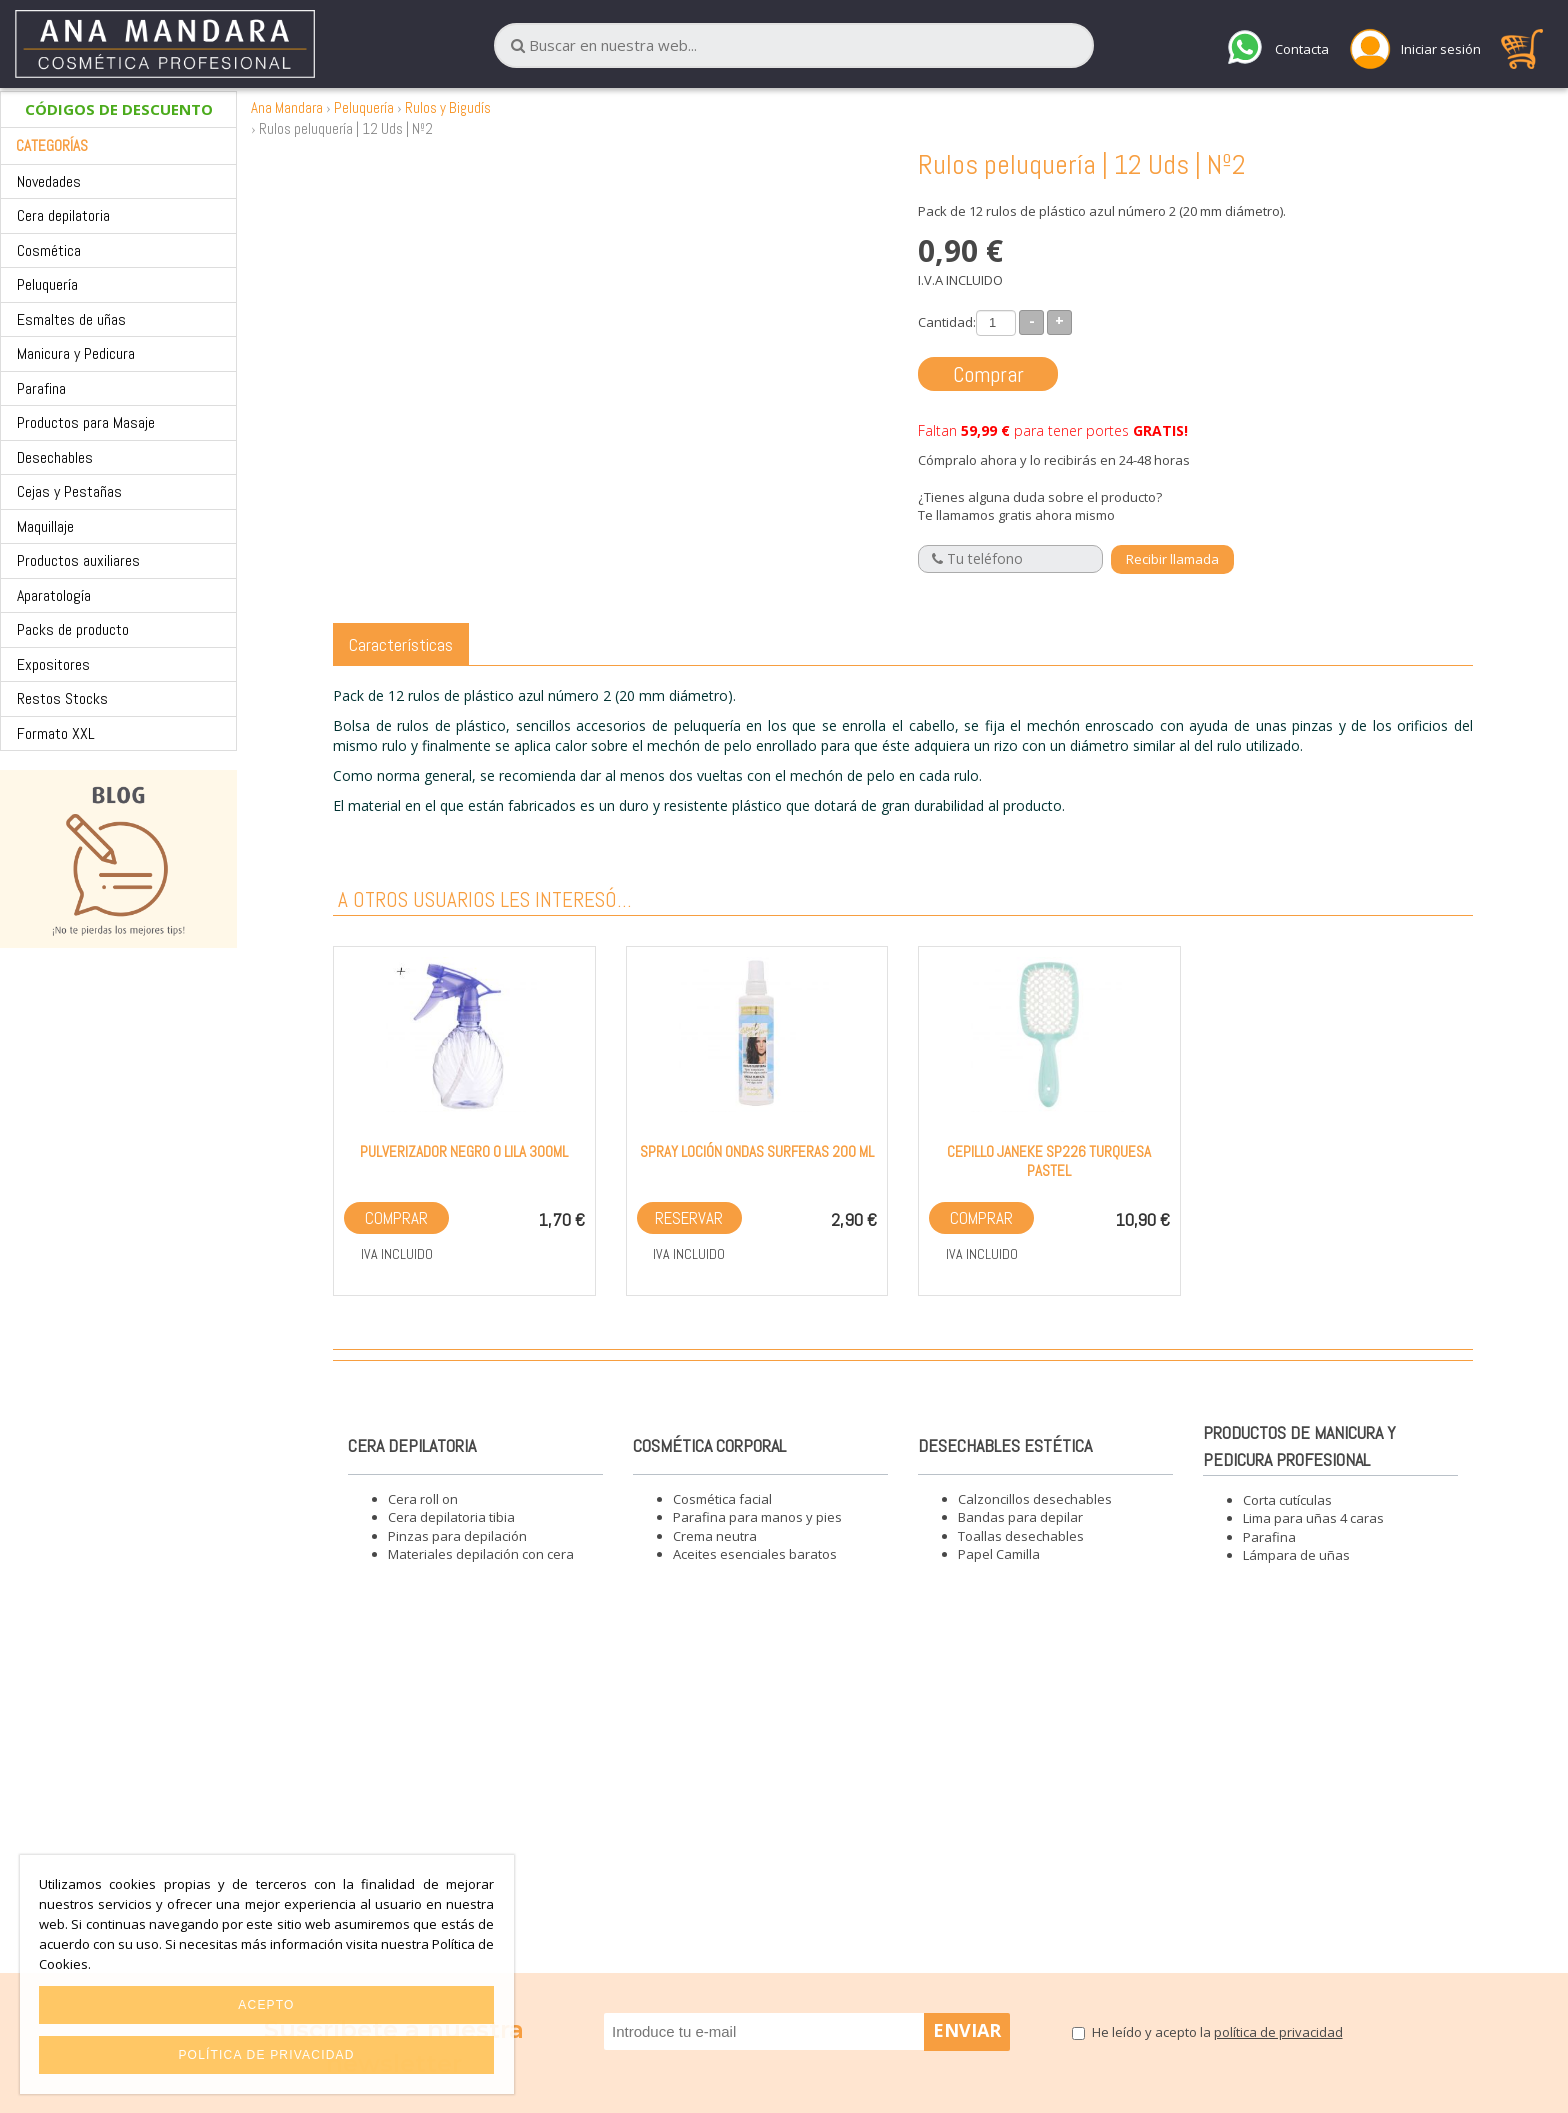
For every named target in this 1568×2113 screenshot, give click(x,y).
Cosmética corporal (709, 1445)
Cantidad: (947, 322)
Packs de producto (73, 629)
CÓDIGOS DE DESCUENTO (119, 109)
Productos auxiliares (78, 560)
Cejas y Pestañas (69, 491)
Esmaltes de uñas (71, 319)
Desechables (55, 457)
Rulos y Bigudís (448, 107)
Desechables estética (1005, 1445)
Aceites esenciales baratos (755, 1554)
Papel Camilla (999, 1554)
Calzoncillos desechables (1035, 1499)
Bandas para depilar (1020, 1517)
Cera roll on (423, 1499)
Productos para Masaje (86, 422)
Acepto (266, 2005)
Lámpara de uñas (1296, 1555)
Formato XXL (56, 733)
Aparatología (54, 595)
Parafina (41, 388)
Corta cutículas (1287, 1500)
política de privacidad (1278, 2032)
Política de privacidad (266, 2055)
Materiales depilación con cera (481, 1554)
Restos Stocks (62, 698)
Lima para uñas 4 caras (1313, 1518)
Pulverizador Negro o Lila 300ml (464, 1151)
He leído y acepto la (1217, 2032)
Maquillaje (45, 526)
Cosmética (49, 250)
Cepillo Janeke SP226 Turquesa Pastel (1049, 1161)
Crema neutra (715, 1536)
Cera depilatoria (63, 215)
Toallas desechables (1021, 1536)
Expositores (53, 664)
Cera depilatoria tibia (451, 1517)
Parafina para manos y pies (757, 1517)
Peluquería (47, 284)
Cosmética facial (722, 1499)
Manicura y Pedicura (76, 353)
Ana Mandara (287, 107)
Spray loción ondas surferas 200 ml (757, 1151)
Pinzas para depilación (457, 1536)
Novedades (49, 181)
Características (401, 644)
